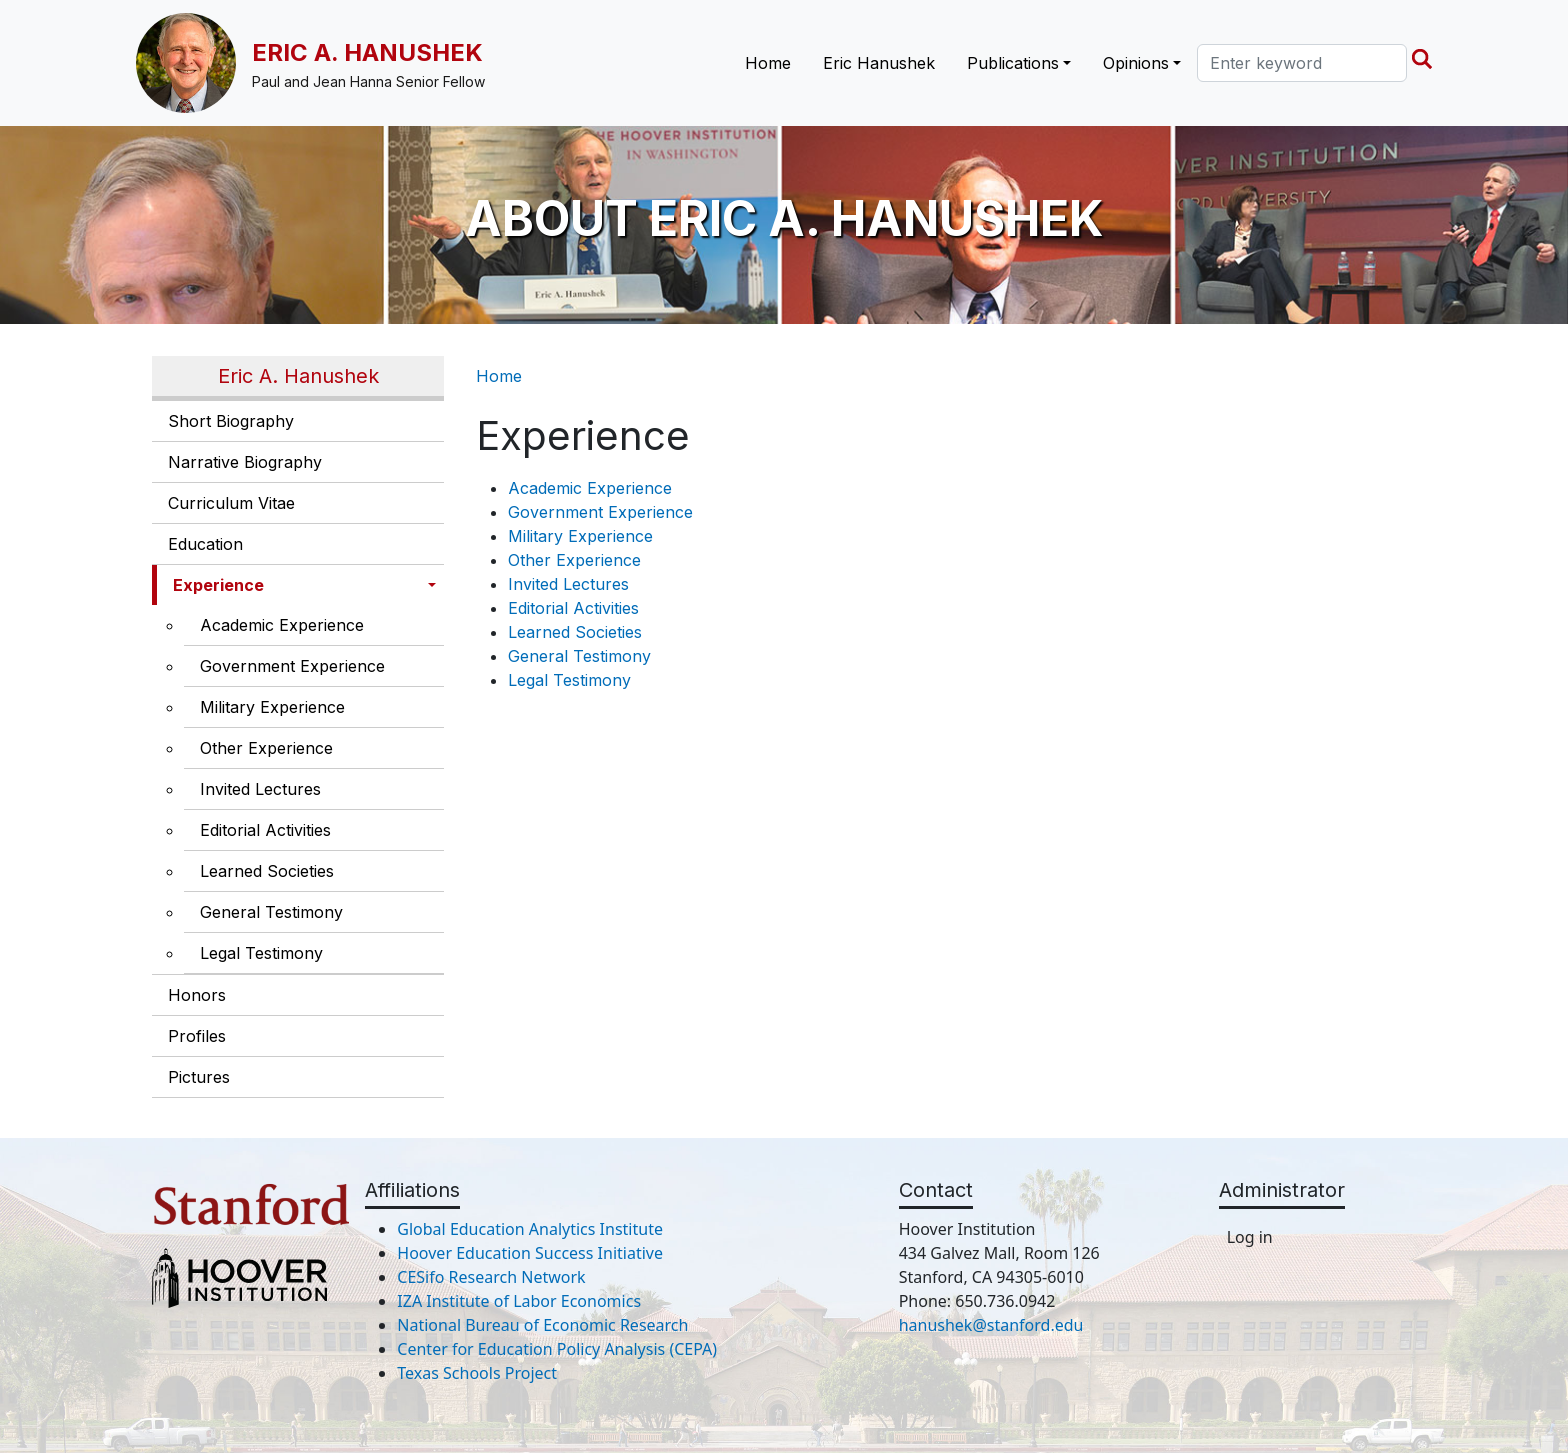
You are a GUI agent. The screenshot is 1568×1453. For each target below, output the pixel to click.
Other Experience (266, 748)
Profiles (197, 1036)
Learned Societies (267, 871)
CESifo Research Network (491, 1277)
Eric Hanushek (879, 63)
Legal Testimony (261, 953)
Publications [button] (1013, 63)
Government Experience (292, 666)
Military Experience (272, 707)
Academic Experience (282, 625)
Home (768, 63)
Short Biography (231, 421)
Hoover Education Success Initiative (530, 1253)
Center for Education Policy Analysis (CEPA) (557, 1349)
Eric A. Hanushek (367, 52)
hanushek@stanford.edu (991, 1325)
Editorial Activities (265, 830)
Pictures (199, 1077)
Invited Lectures (260, 789)
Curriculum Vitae (231, 503)
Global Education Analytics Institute (530, 1229)
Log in (1250, 1237)
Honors (197, 995)
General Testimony (271, 912)
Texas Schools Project (477, 1373)
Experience (218, 585)
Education (205, 544)
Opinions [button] (1136, 63)
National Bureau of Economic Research (542, 1325)
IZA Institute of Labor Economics (519, 1301)
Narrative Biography (245, 462)
